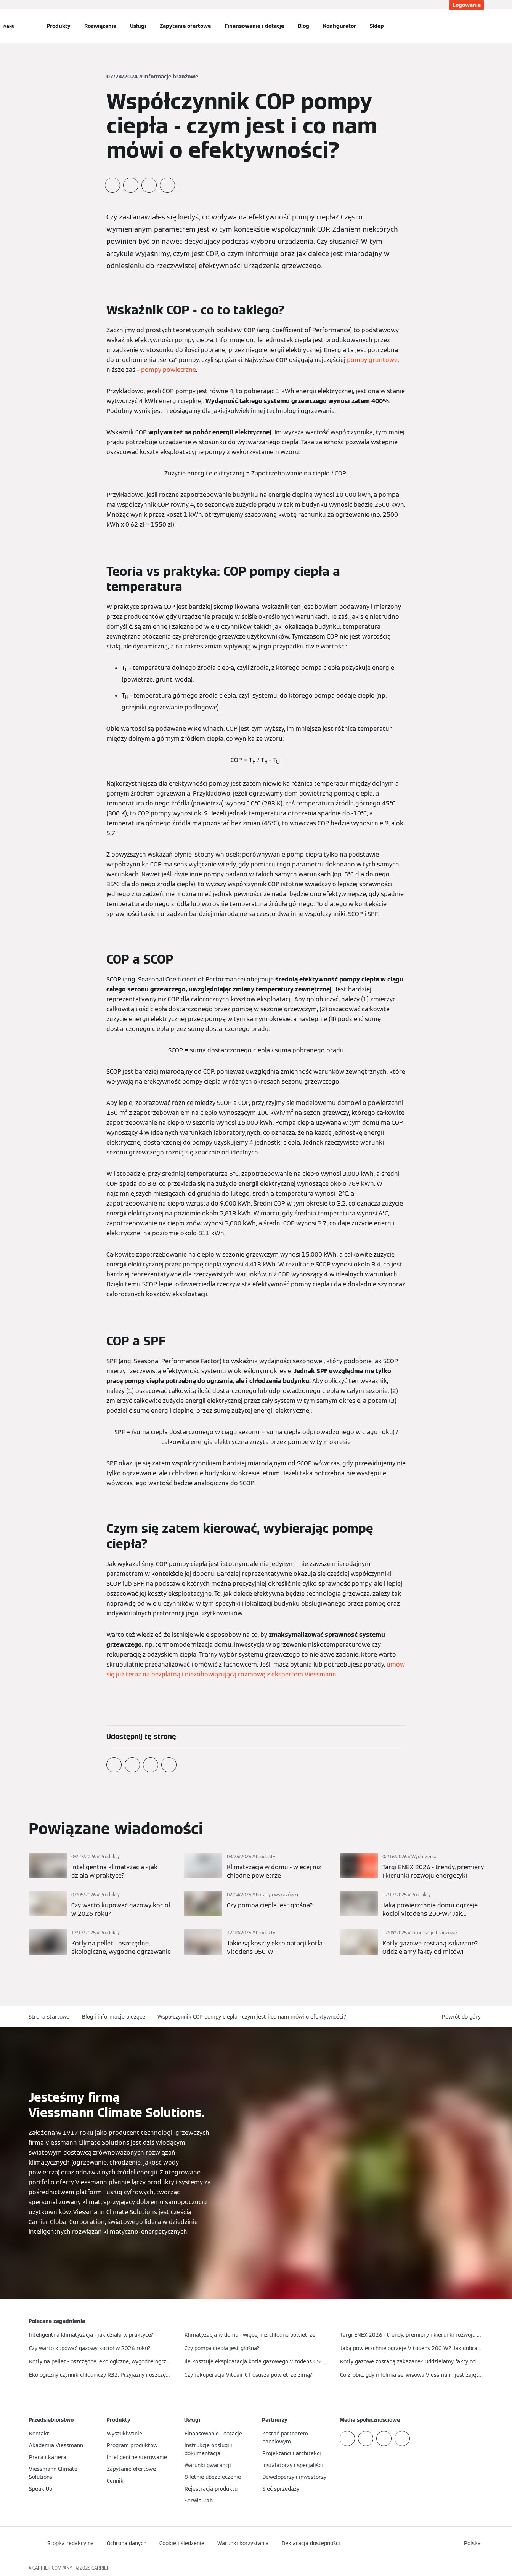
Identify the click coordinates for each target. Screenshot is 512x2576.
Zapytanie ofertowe (185, 25)
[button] (463, 2017)
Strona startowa (49, 2016)
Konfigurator (339, 25)
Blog (303, 25)
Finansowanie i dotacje (254, 25)
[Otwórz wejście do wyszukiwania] (480, 26)
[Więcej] (101, 1866)
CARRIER (100, 2568)
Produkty (59, 25)
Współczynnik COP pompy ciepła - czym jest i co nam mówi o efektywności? (252, 2016)
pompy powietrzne (168, 370)
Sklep (377, 25)
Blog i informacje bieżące (113, 2016)
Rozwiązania (100, 25)
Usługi (138, 25)
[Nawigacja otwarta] (9, 26)
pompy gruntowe (372, 360)
